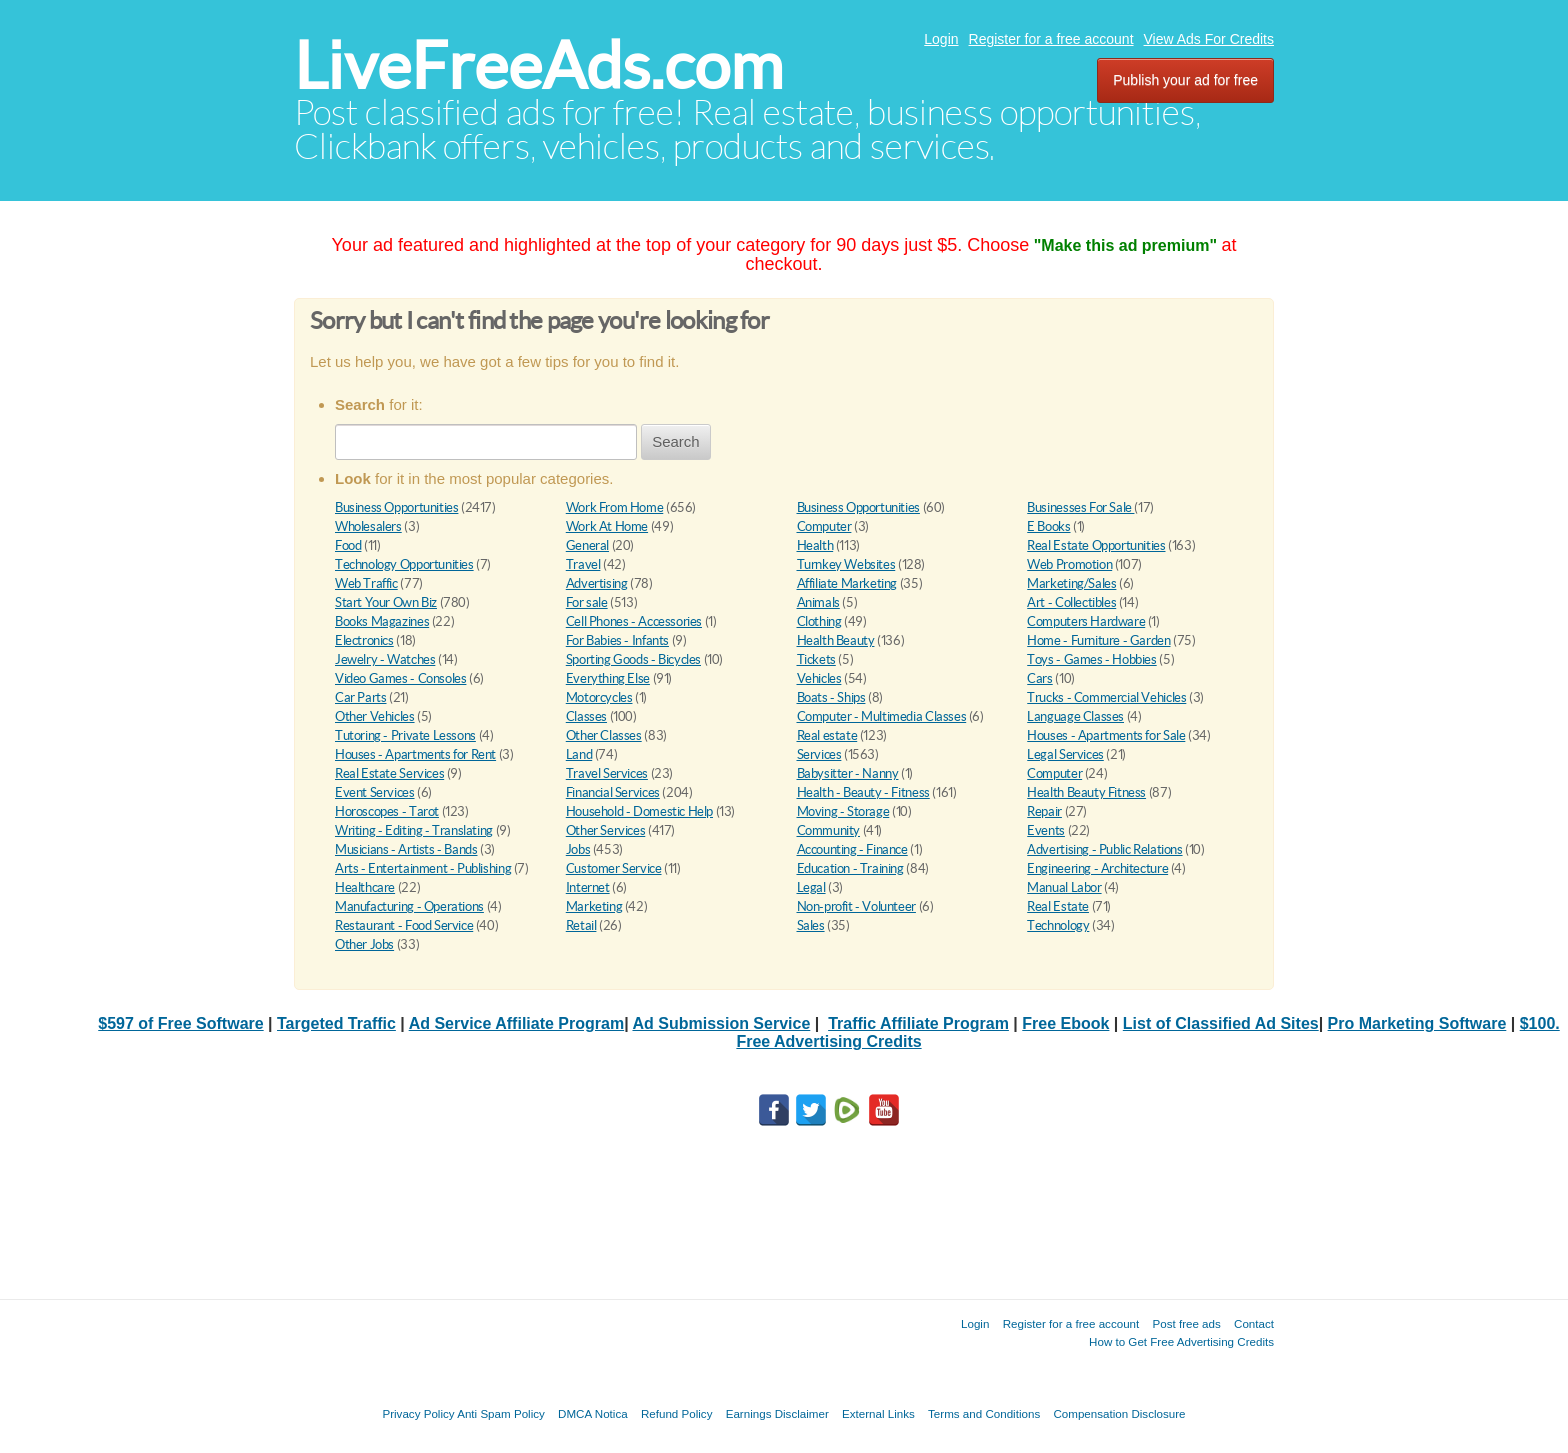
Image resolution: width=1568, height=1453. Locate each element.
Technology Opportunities (404, 564)
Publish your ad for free (1185, 80)
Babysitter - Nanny (848, 773)
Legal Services (1065, 754)
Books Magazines (382, 621)
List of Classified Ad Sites (1221, 1023)
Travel (583, 564)
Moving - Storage (843, 811)
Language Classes (1075, 716)
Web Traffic (366, 583)
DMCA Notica (593, 1413)
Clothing (819, 621)
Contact (1254, 1323)
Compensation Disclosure (1119, 1413)
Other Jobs (364, 944)
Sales (811, 925)
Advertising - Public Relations (1104, 849)
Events (1046, 830)
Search (676, 441)
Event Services (375, 792)
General (587, 545)
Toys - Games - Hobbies (1091, 659)
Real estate (827, 735)
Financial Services (613, 792)
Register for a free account (1051, 39)
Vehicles (819, 678)
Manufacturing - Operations (409, 906)
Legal (811, 887)
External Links (878, 1413)
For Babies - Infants (617, 640)
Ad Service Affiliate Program (516, 1023)
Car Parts (361, 697)
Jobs (578, 849)
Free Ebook (1065, 1023)
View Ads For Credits (1209, 39)
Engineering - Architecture (1097, 868)
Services (819, 754)
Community (829, 830)
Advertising (597, 583)
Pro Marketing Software (1417, 1023)
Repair (1044, 811)
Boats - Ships (831, 697)
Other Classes (604, 735)
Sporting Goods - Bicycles (633, 659)
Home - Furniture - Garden (1098, 640)
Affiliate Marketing (847, 583)
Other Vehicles (375, 716)
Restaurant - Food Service (404, 925)
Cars (1039, 678)
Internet (588, 887)
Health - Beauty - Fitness (863, 792)
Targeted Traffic (336, 1023)
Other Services (606, 830)
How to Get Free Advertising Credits (1181, 1341)
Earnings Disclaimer (777, 1413)
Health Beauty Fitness (1086, 792)
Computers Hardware (1086, 621)
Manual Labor (1064, 887)
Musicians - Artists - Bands (406, 849)
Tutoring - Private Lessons (405, 735)
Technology (1058, 925)
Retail (581, 925)
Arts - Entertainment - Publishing (423, 868)
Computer (824, 526)
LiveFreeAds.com (538, 65)
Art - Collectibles (1071, 602)
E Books (1048, 526)
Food (348, 545)
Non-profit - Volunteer (856, 906)
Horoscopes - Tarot (387, 811)
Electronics (364, 640)
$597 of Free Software (180, 1023)
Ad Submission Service (721, 1023)
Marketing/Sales (1071, 583)
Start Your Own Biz (386, 602)
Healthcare (365, 887)
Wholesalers (368, 526)
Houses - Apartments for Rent (415, 754)
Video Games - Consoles (400, 678)
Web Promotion (1069, 564)
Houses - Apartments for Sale (1106, 735)
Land (579, 754)
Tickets (816, 659)
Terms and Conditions (984, 1413)
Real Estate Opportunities (1096, 545)
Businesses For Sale (1080, 507)
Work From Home (615, 507)
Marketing (594, 906)
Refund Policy (677, 1413)
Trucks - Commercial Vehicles (1106, 697)
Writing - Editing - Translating (414, 830)
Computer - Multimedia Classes (882, 716)
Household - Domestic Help (639, 811)
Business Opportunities (396, 507)
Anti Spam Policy (501, 1413)
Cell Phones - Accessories (634, 621)
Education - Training (850, 868)
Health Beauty (836, 640)
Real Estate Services (389, 773)
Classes (586, 716)
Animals (818, 602)
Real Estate (1058, 906)
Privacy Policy (418, 1413)
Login (941, 39)
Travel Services (607, 773)
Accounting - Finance (852, 849)
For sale (587, 602)
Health (815, 545)
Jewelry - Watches (385, 659)
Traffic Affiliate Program (918, 1023)
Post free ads (1186, 1323)
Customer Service (614, 868)
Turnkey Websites (846, 564)
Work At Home (607, 526)
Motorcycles (599, 697)
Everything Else (608, 678)
